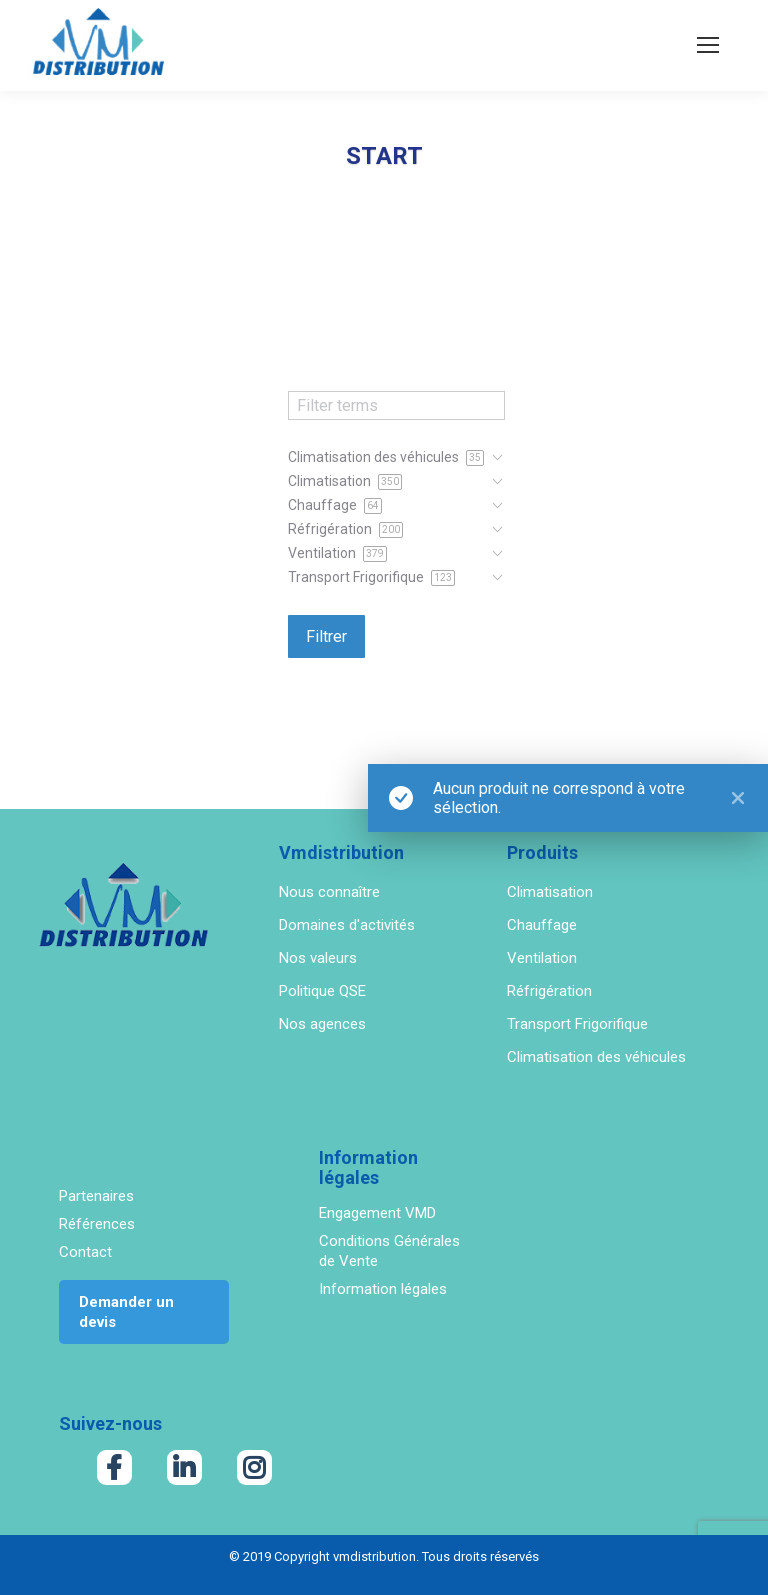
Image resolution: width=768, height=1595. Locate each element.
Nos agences (322, 1024)
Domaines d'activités (347, 925)
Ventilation (542, 958)
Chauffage (542, 925)
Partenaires (96, 1196)
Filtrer (326, 636)
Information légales (383, 1289)
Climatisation (550, 892)
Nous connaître (329, 892)
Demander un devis (126, 1312)
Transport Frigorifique (577, 1024)
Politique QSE (322, 991)
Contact (85, 1252)
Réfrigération (549, 991)
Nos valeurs (318, 958)
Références (97, 1224)
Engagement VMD (377, 1213)
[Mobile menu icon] (708, 45)
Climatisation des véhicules (596, 1057)
